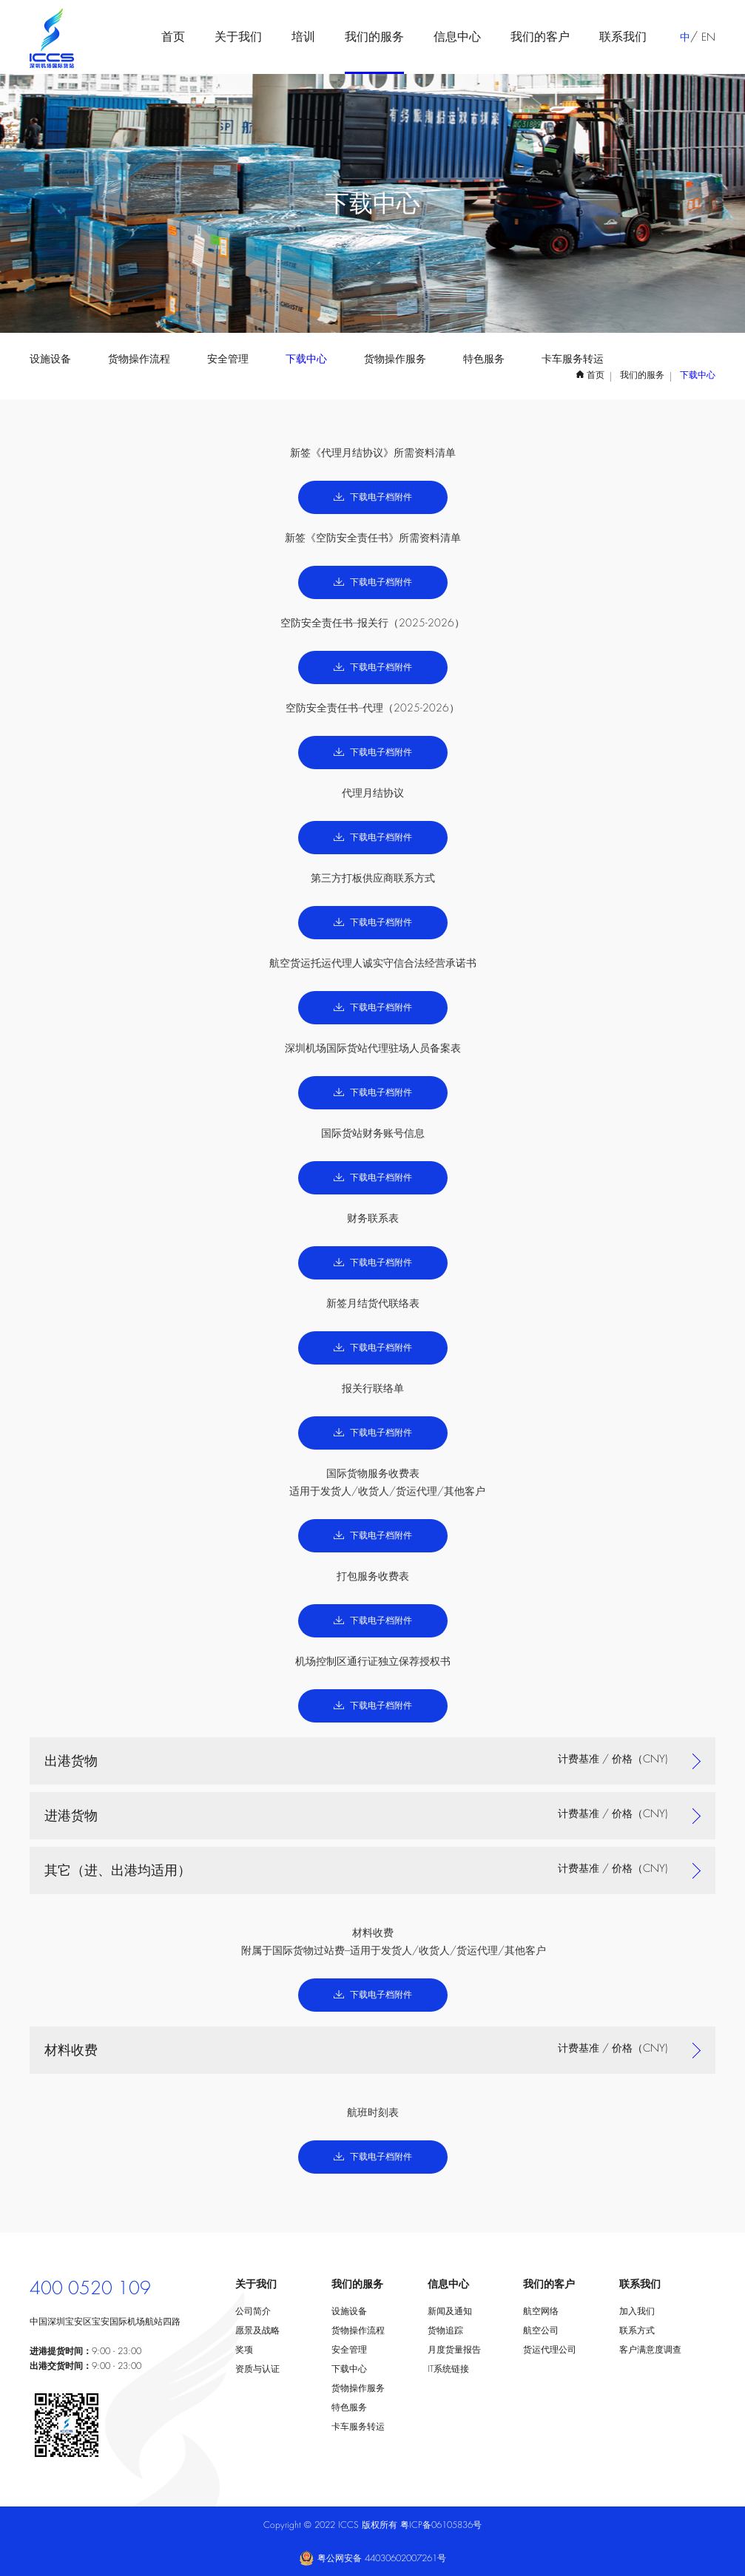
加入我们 (637, 2311)
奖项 (244, 2350)
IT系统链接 (448, 2369)
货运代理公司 (549, 2350)
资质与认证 (257, 2369)
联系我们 (623, 36)
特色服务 (484, 358)
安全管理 (228, 358)
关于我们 (238, 36)
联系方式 (637, 2330)
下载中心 (306, 358)
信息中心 (457, 36)
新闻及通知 (450, 2311)
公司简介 (253, 2311)
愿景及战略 (257, 2330)
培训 (303, 36)
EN (708, 37)
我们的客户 (540, 36)
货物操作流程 (139, 358)
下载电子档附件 (373, 497)
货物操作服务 (395, 358)
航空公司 (541, 2330)
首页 (173, 36)
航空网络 (541, 2311)
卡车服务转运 (573, 358)
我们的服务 (374, 36)
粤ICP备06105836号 (441, 2525)
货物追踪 (445, 2330)
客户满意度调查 (650, 2350)
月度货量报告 (454, 2350)
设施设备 (50, 358)
